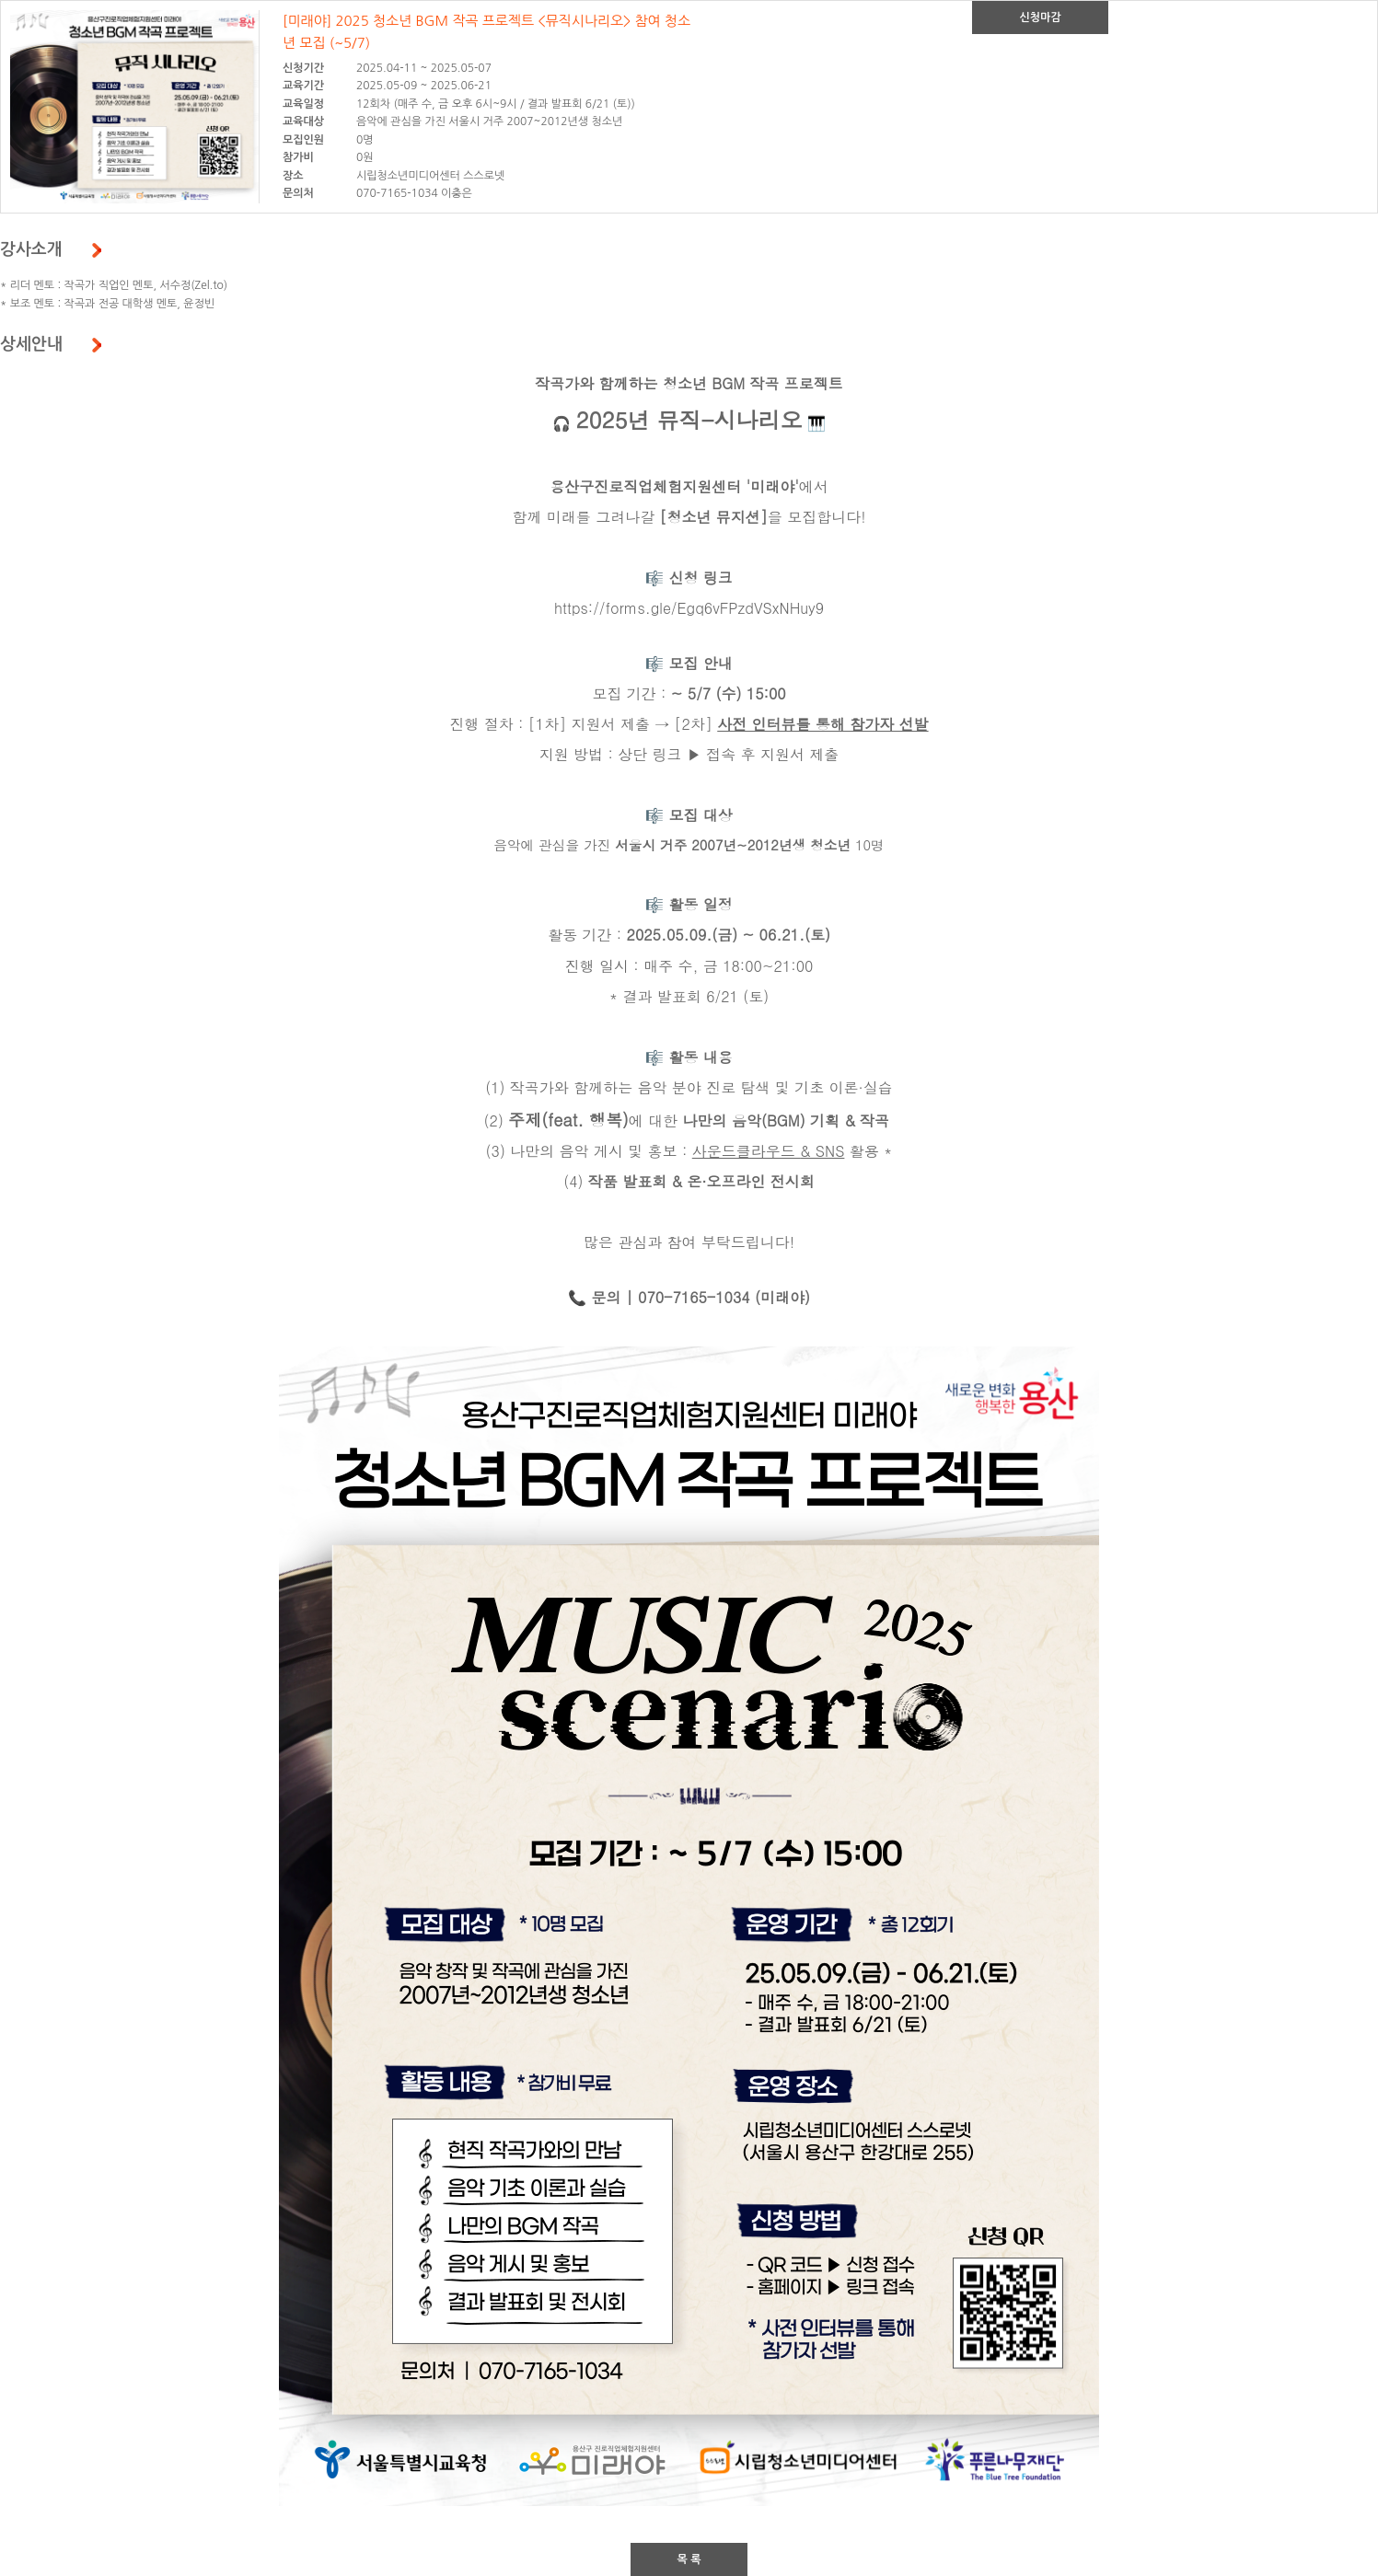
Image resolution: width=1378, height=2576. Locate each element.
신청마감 (1039, 17)
